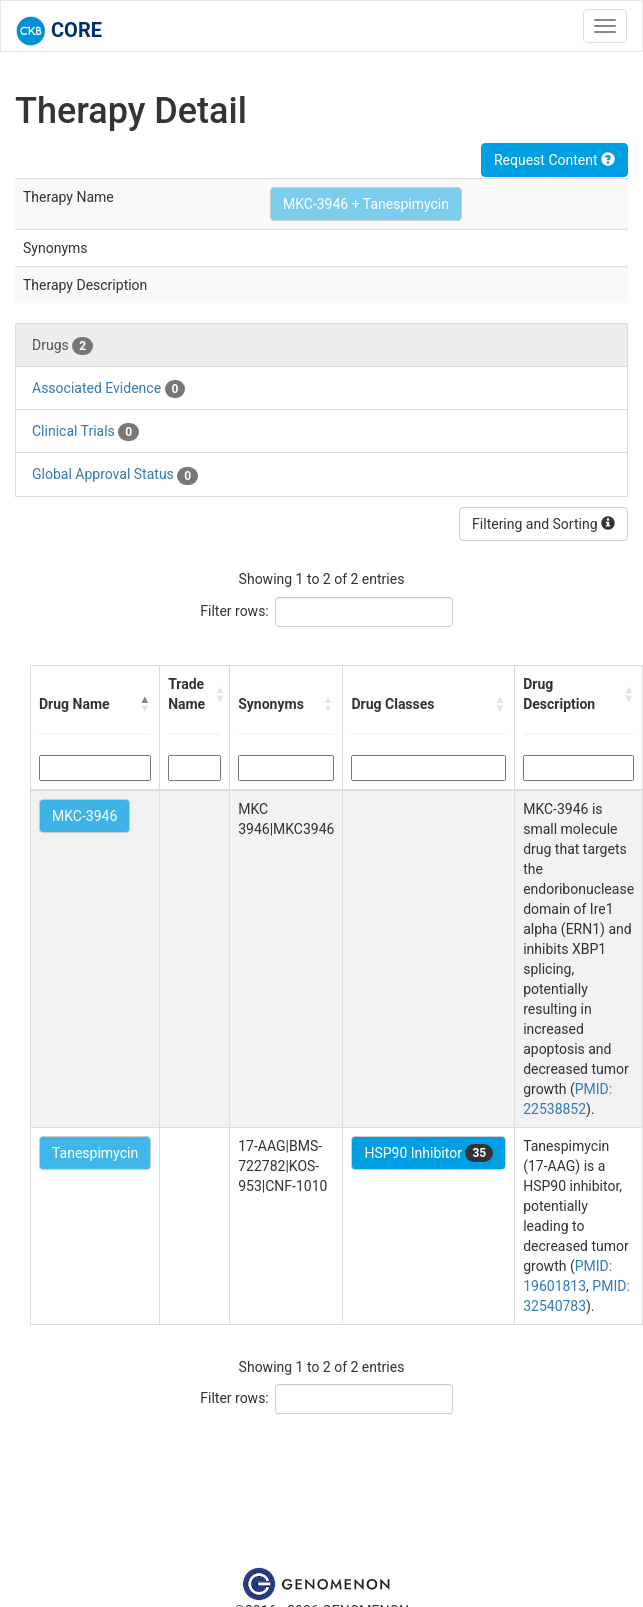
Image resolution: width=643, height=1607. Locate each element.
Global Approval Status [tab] (115, 475)
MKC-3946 (84, 816)
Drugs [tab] (62, 346)
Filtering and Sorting (543, 524)
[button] (145, 704)
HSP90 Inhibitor (428, 1153)
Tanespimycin (95, 1153)
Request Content (554, 160)
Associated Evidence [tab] (108, 389)
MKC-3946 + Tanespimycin (366, 204)
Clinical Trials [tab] (85, 432)
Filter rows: (234, 611)
